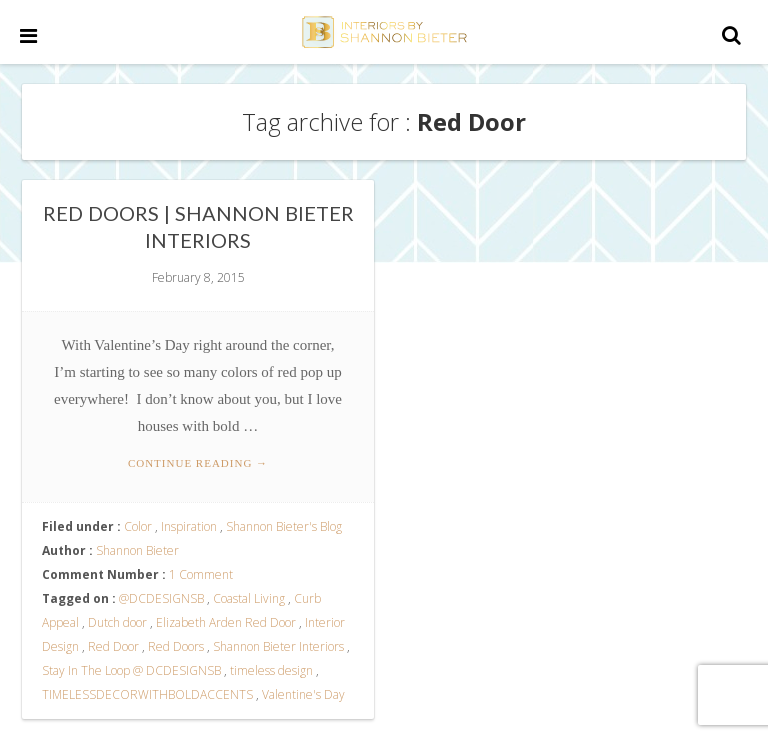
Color (138, 526)
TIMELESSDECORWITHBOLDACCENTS (147, 694)
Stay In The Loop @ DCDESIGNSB (131, 670)
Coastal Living (249, 598)
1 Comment (201, 574)
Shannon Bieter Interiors (278, 646)
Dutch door (117, 622)
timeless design (271, 670)
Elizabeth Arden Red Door (226, 622)
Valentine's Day (303, 694)
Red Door (113, 646)
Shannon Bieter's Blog (284, 526)
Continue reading (198, 463)
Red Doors (176, 646)
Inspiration (189, 526)
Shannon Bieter (137, 550)
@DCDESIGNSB (161, 598)
